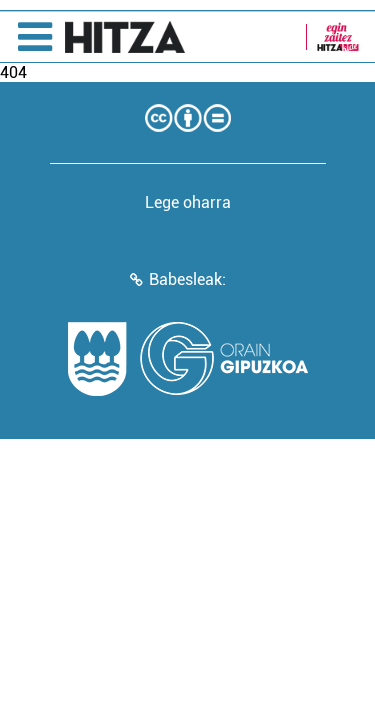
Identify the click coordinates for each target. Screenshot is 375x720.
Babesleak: (187, 279)
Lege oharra (188, 202)
